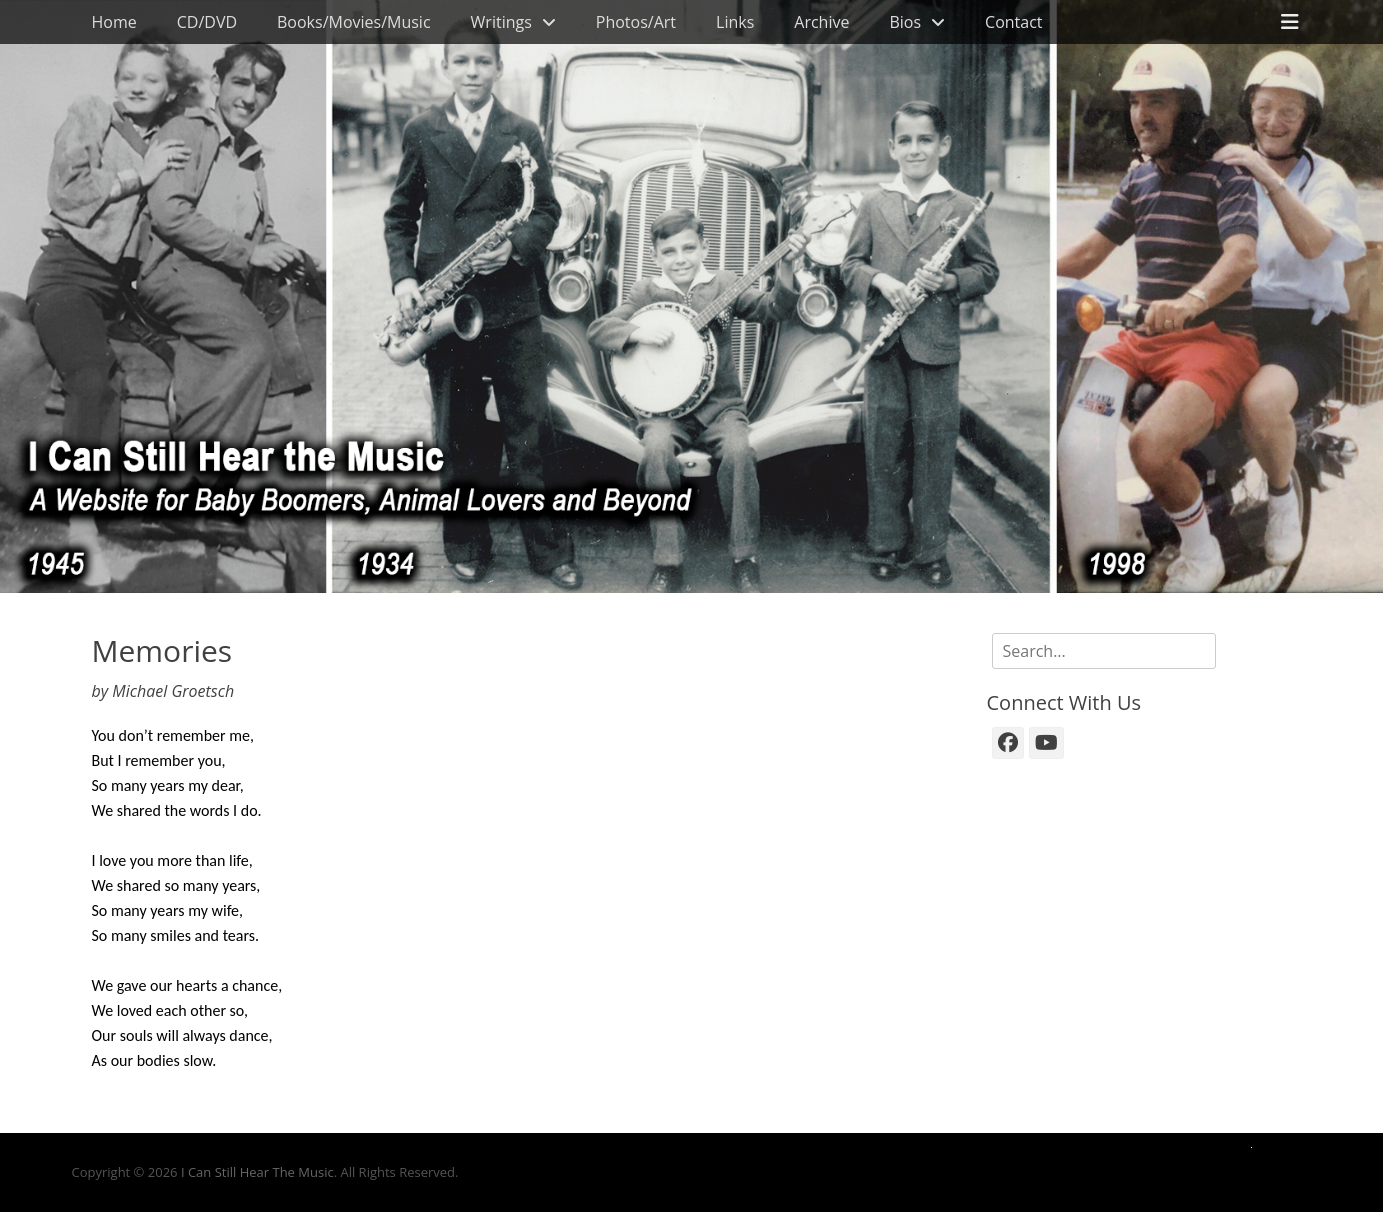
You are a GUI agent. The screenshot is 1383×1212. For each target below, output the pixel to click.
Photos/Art (636, 22)
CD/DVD (207, 22)
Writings (501, 22)
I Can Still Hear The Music (257, 1172)
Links (735, 22)
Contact (1013, 22)
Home (114, 22)
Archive (821, 22)
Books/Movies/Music (354, 22)
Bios (905, 22)
